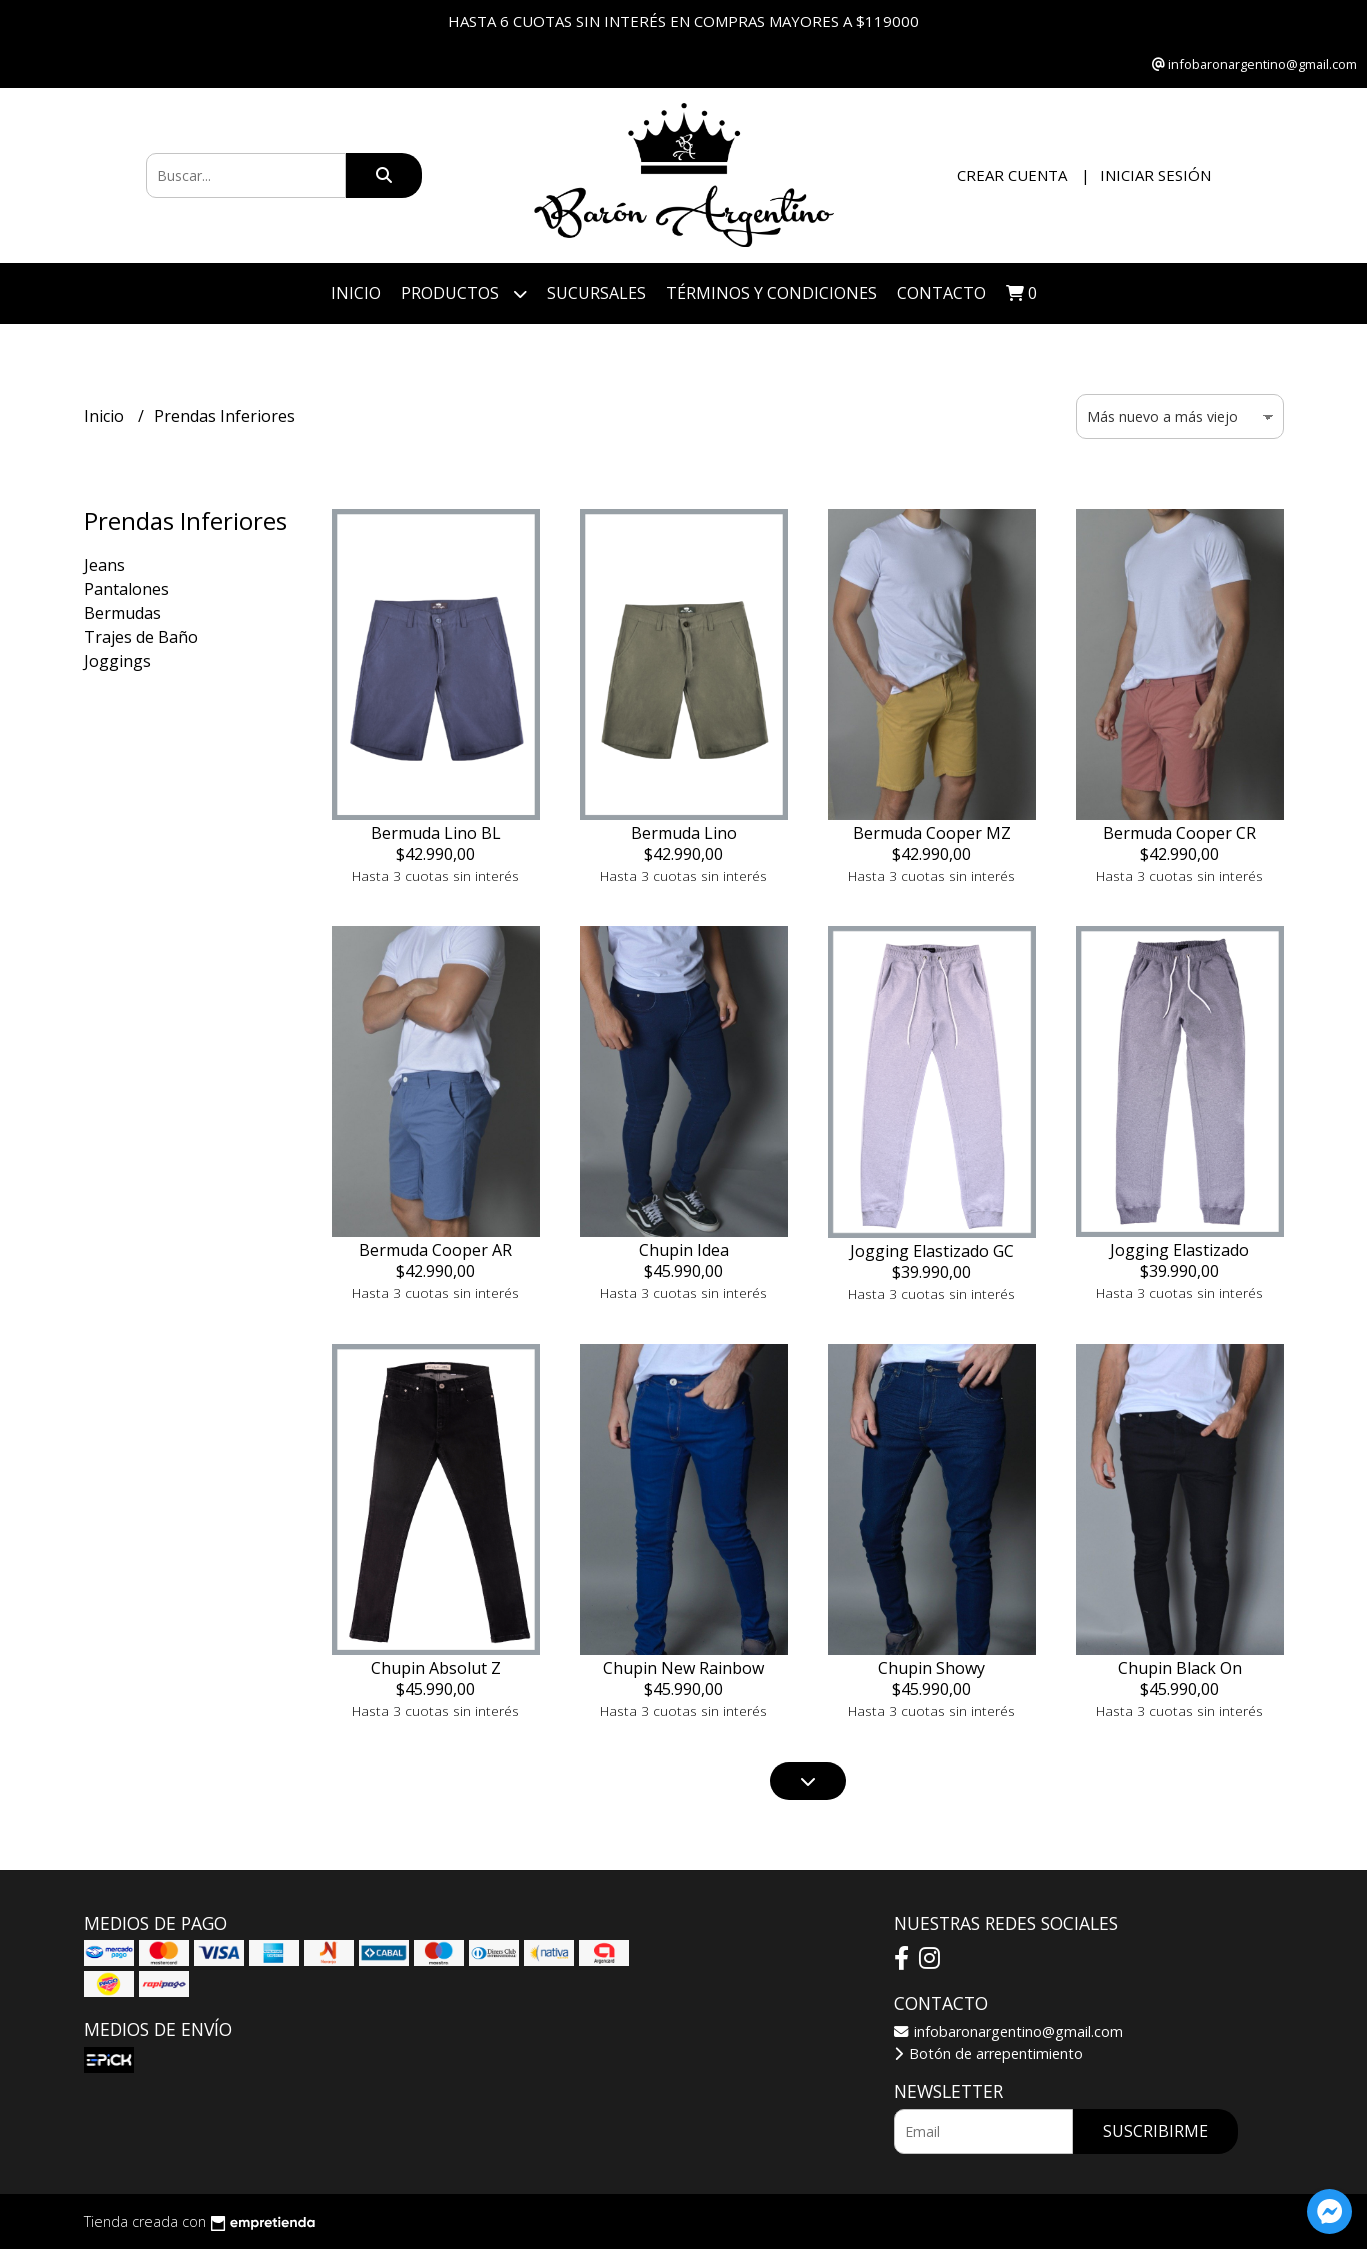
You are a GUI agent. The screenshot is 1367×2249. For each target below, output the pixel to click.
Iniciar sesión (1155, 175)
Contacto (941, 293)
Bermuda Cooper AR (435, 1250)
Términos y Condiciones (771, 293)
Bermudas (122, 613)
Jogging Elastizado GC (932, 1251)
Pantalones (126, 589)
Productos (464, 293)
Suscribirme (1155, 2131)
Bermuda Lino (684, 833)
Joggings (117, 661)
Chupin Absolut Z (436, 1668)
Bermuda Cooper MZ (932, 833)
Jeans (104, 565)
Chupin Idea (684, 1250)
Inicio (356, 293)
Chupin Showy (931, 1668)
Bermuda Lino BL (436, 833)
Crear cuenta (1012, 175)
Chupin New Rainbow (683, 1668)
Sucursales (596, 293)
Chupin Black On (1180, 1668)
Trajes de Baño (141, 637)
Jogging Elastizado (1179, 1250)
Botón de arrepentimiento (988, 2053)
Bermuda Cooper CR (1179, 833)
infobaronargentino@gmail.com (1008, 2031)
